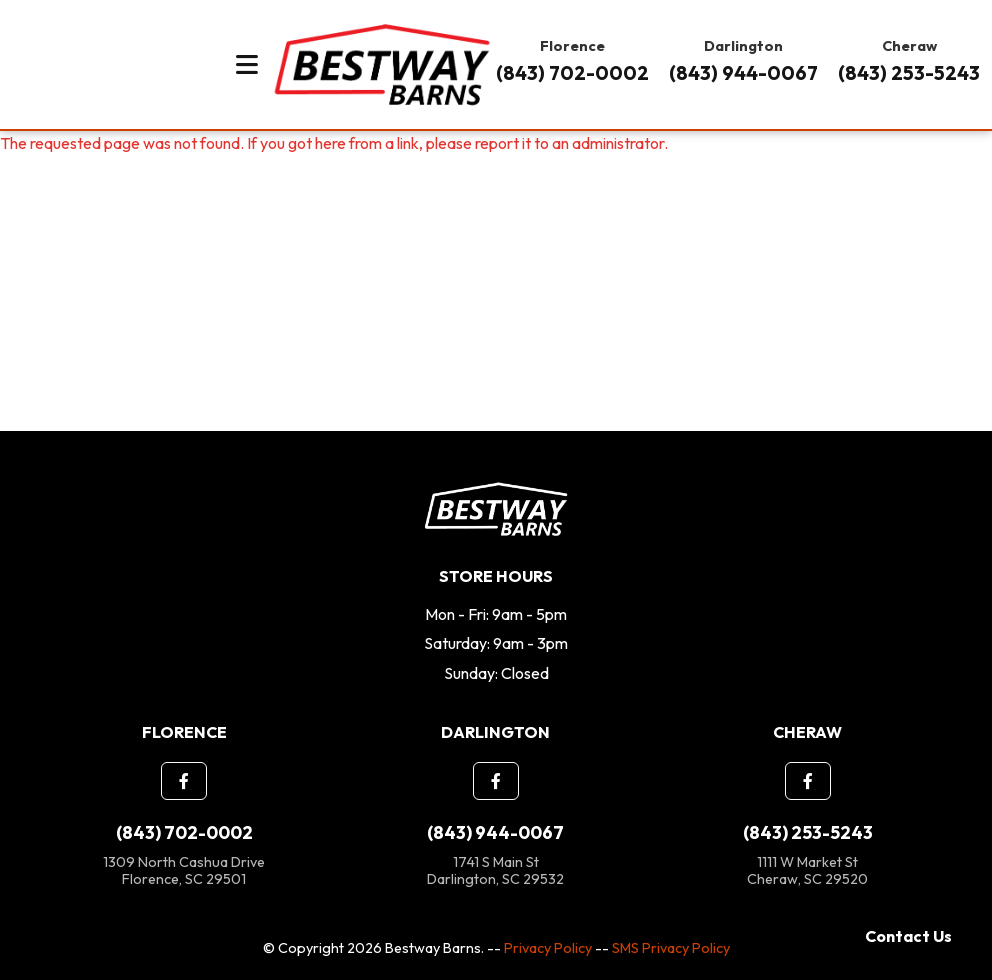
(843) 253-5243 (909, 73)
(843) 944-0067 (743, 73)
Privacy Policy (548, 948)
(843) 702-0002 (572, 73)
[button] (184, 781)
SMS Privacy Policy (671, 948)
